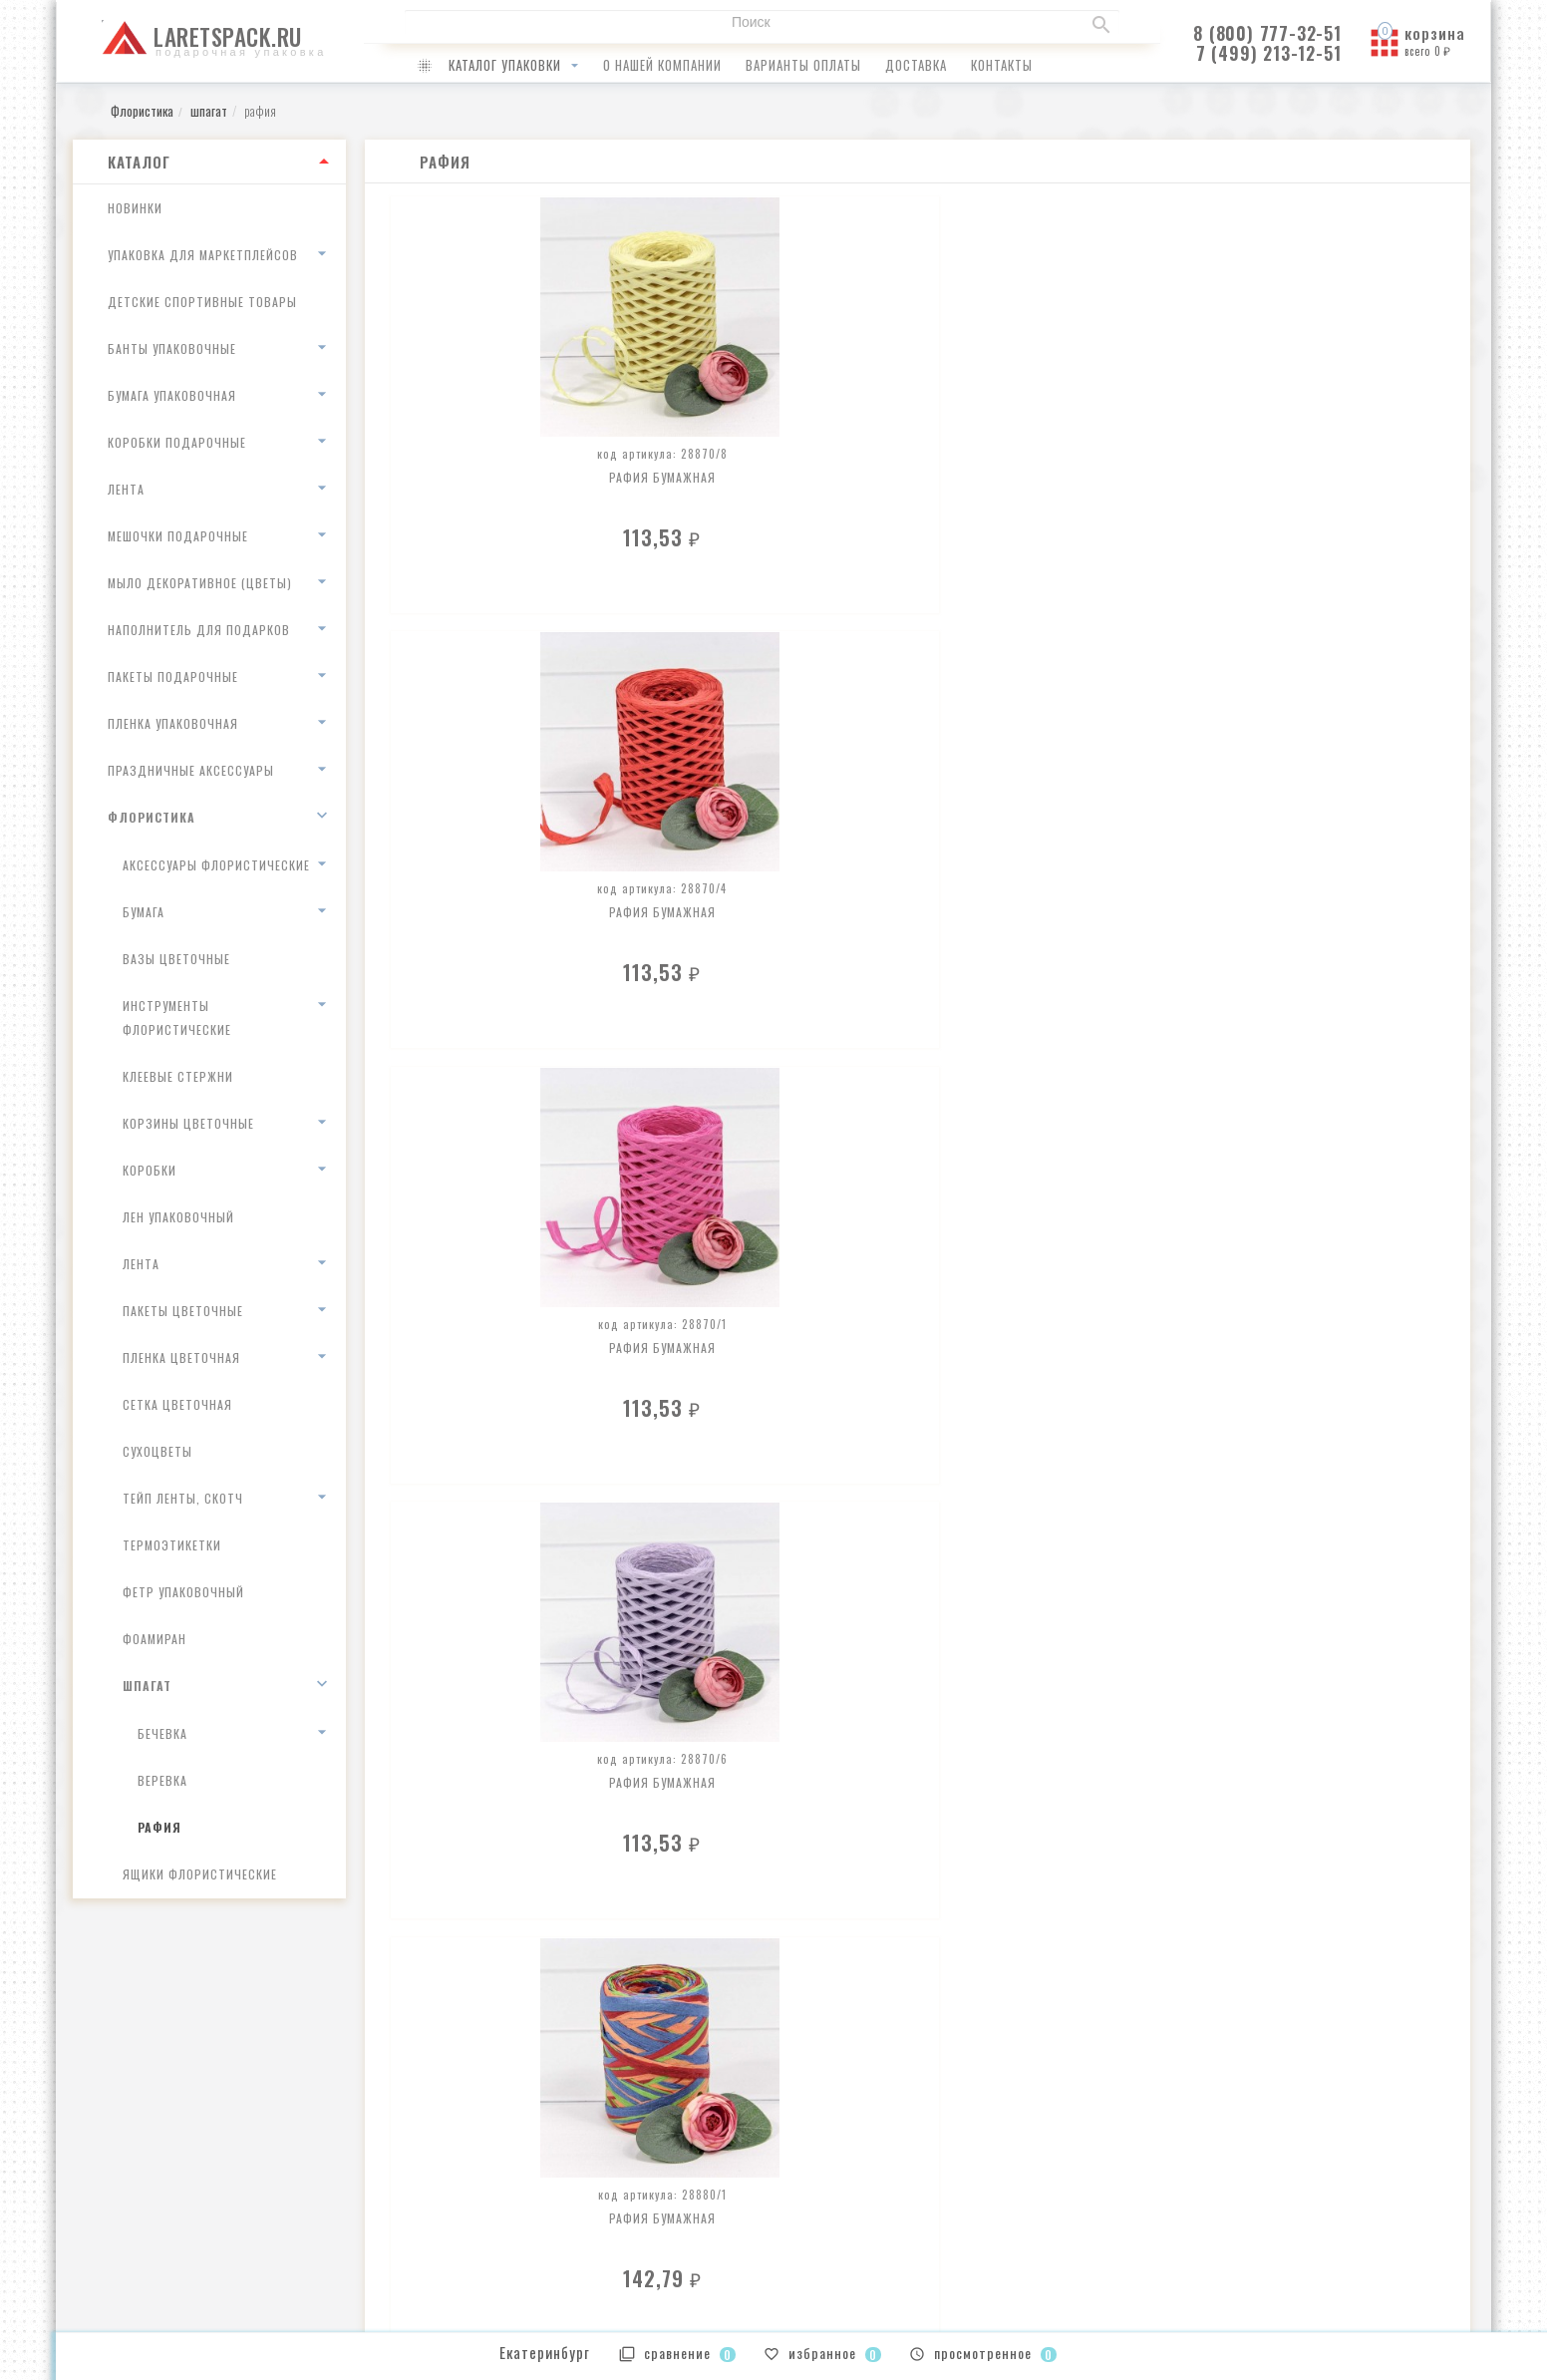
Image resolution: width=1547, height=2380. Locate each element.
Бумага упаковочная (172, 395)
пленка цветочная (181, 1357)
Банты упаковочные (172, 348)
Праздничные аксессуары (191, 770)
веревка (162, 1780)
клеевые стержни (178, 1076)
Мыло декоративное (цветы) (200, 582)
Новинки (135, 207)
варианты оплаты (803, 65)
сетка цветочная (177, 1404)
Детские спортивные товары (202, 301)
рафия (159, 1827)
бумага (143, 911)
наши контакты (474, 2233)
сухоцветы (157, 1451)
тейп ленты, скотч (183, 1498)
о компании (464, 2156)
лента (141, 1263)
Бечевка (162, 1733)
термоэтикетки (172, 1544)
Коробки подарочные (177, 442)
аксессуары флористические (216, 864)
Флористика (151, 817)
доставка (916, 65)
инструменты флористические (177, 1017)
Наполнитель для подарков (199, 629)
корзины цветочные (188, 1123)
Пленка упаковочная (173, 723)
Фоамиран (154, 1638)
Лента (126, 489)
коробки (149, 1170)
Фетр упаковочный (183, 1591)
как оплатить (468, 2182)
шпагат (147, 1685)
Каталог (139, 161)
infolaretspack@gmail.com (169, 2158)
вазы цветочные (176, 958)
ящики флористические (200, 1874)
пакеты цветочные (183, 1310)
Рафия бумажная (497, 464)
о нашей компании (662, 65)
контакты (1002, 65)
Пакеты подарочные (173, 676)
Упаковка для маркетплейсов (203, 254)
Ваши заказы (827, 2156)
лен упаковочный (178, 1216)
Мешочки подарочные (178, 535)
